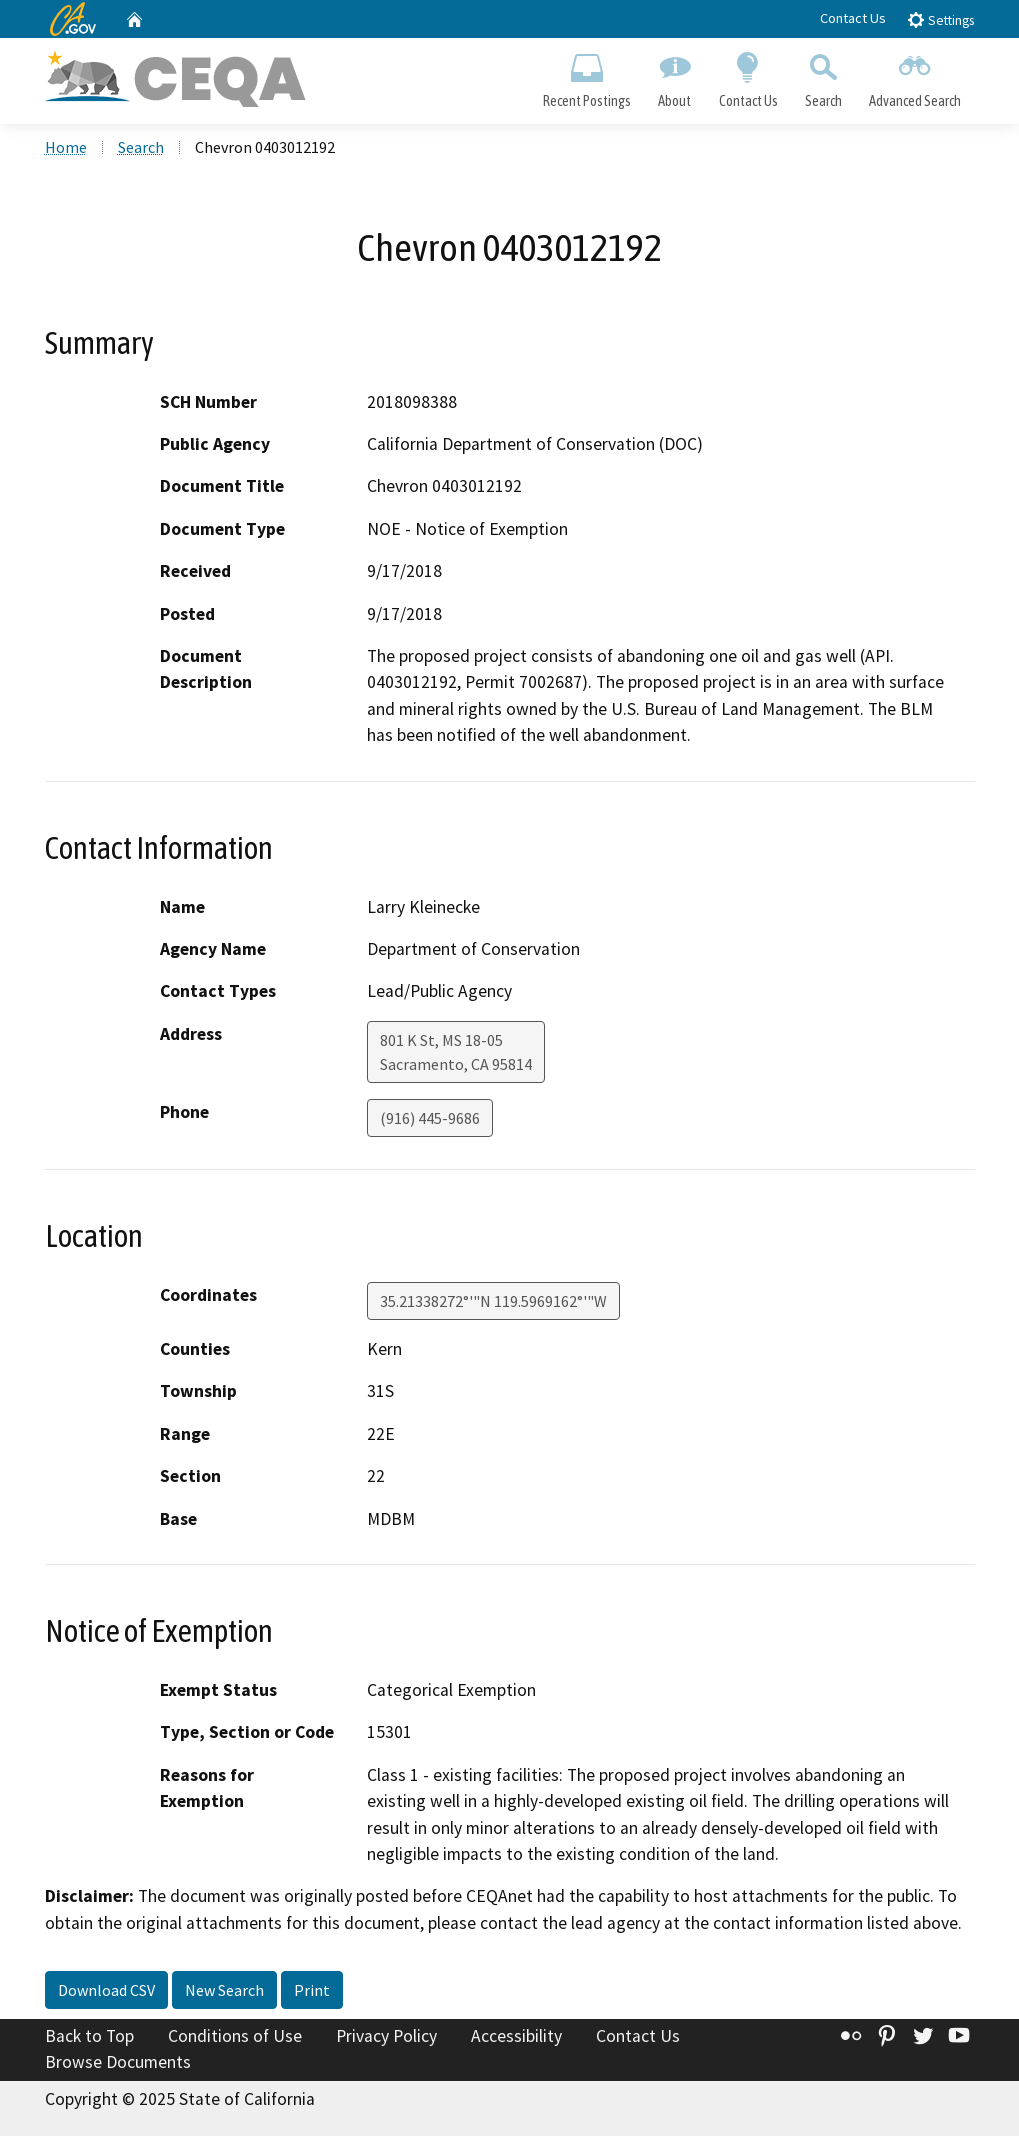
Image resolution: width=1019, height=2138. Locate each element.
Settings (940, 19)
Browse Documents (118, 2064)
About (675, 76)
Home (66, 149)
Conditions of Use (235, 2038)
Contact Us (853, 18)
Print (312, 1992)
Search (823, 76)
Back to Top (89, 2038)
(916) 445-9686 (430, 1120)
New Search (224, 1992)
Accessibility (516, 2038)
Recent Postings (587, 76)
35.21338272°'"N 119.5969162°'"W (493, 1303)
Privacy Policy (386, 2038)
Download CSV (106, 1992)
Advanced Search (914, 76)
